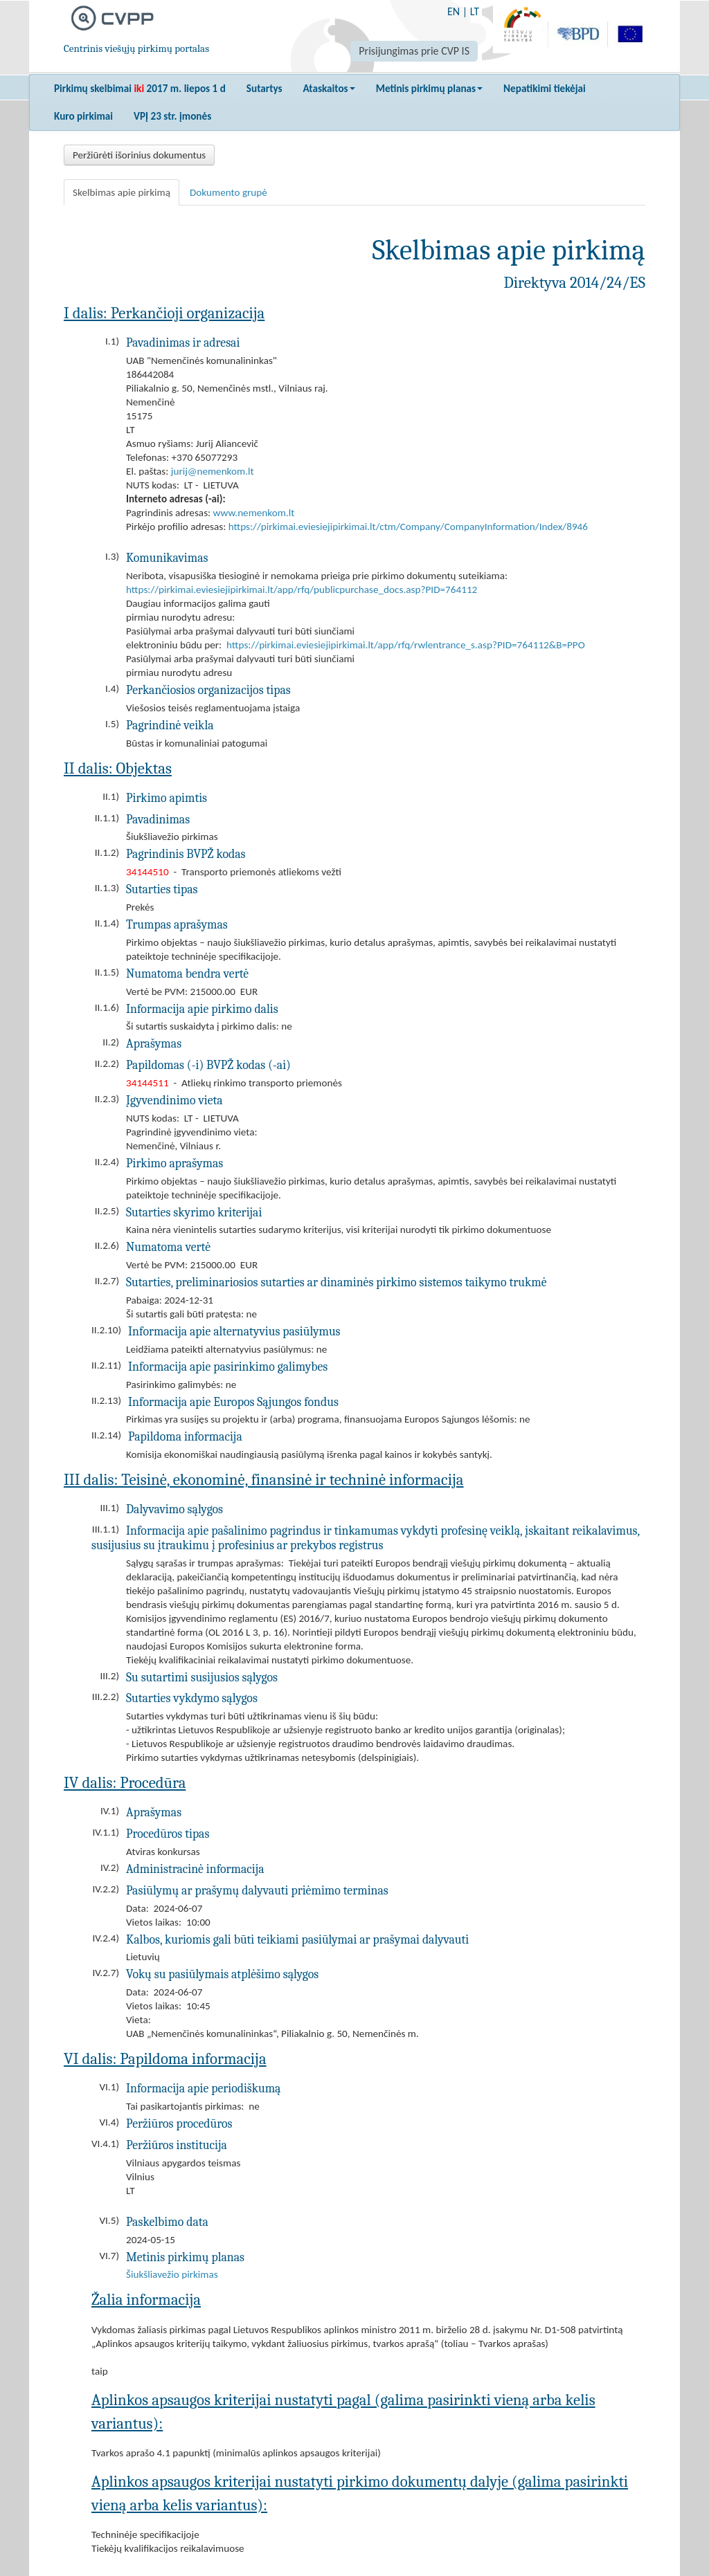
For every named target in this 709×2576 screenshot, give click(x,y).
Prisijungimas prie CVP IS (414, 50)
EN (453, 11)
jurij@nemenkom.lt (212, 471)
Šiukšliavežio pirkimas (172, 2274)
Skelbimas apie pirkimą (121, 192)
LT (474, 11)
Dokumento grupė (228, 192)
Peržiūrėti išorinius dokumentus (139, 155)
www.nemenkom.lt (254, 512)
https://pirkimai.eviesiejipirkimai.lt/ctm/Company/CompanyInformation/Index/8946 (408, 526)
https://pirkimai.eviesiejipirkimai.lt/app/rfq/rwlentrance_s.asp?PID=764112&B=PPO (405, 645)
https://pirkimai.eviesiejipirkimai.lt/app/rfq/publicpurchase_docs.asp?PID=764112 (301, 589)
